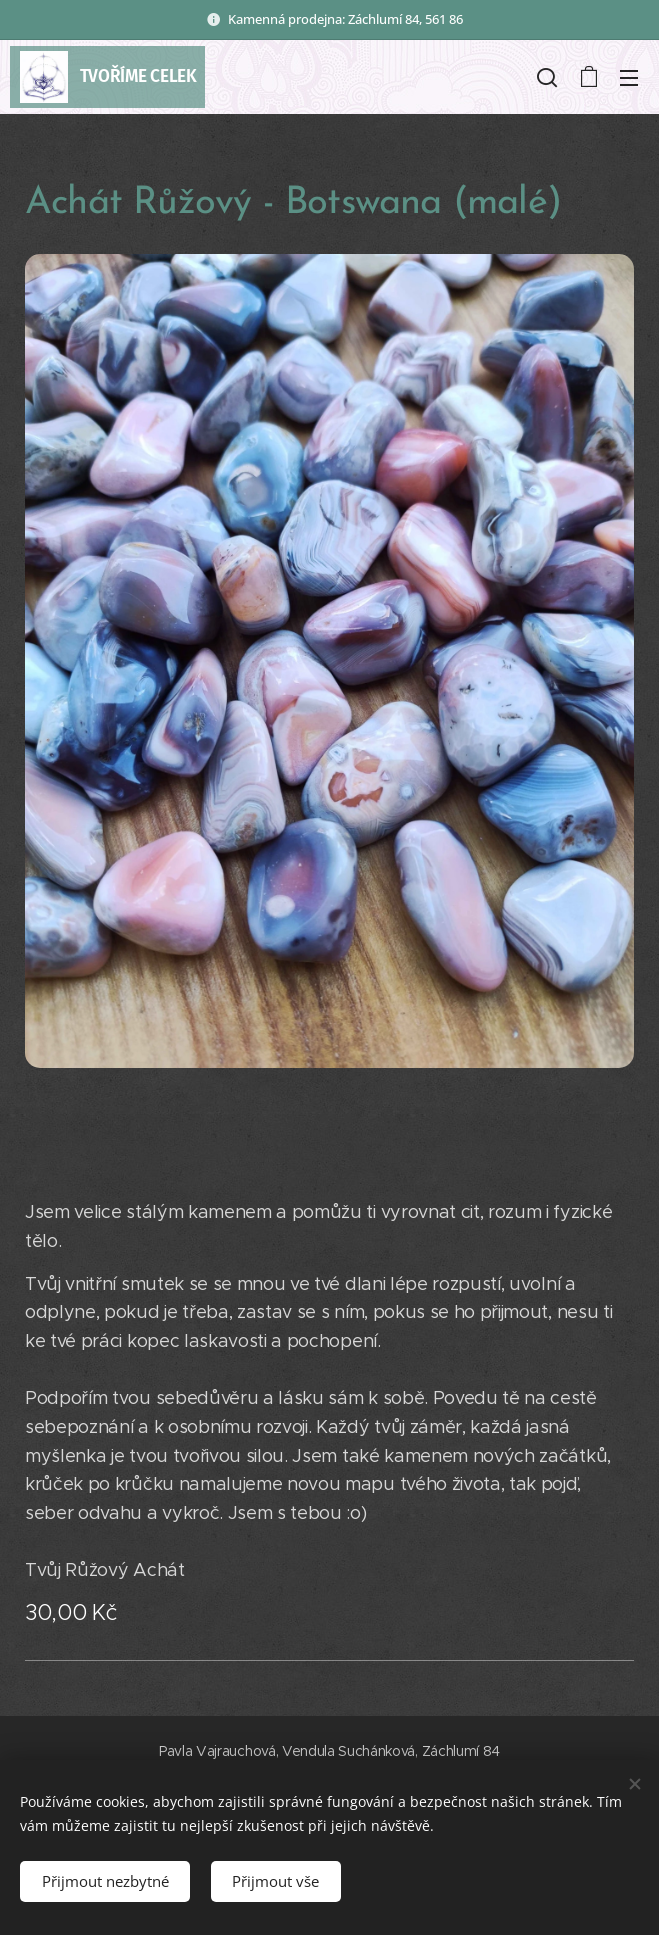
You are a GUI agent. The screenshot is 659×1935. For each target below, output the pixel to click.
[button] (547, 77)
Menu (629, 78)
